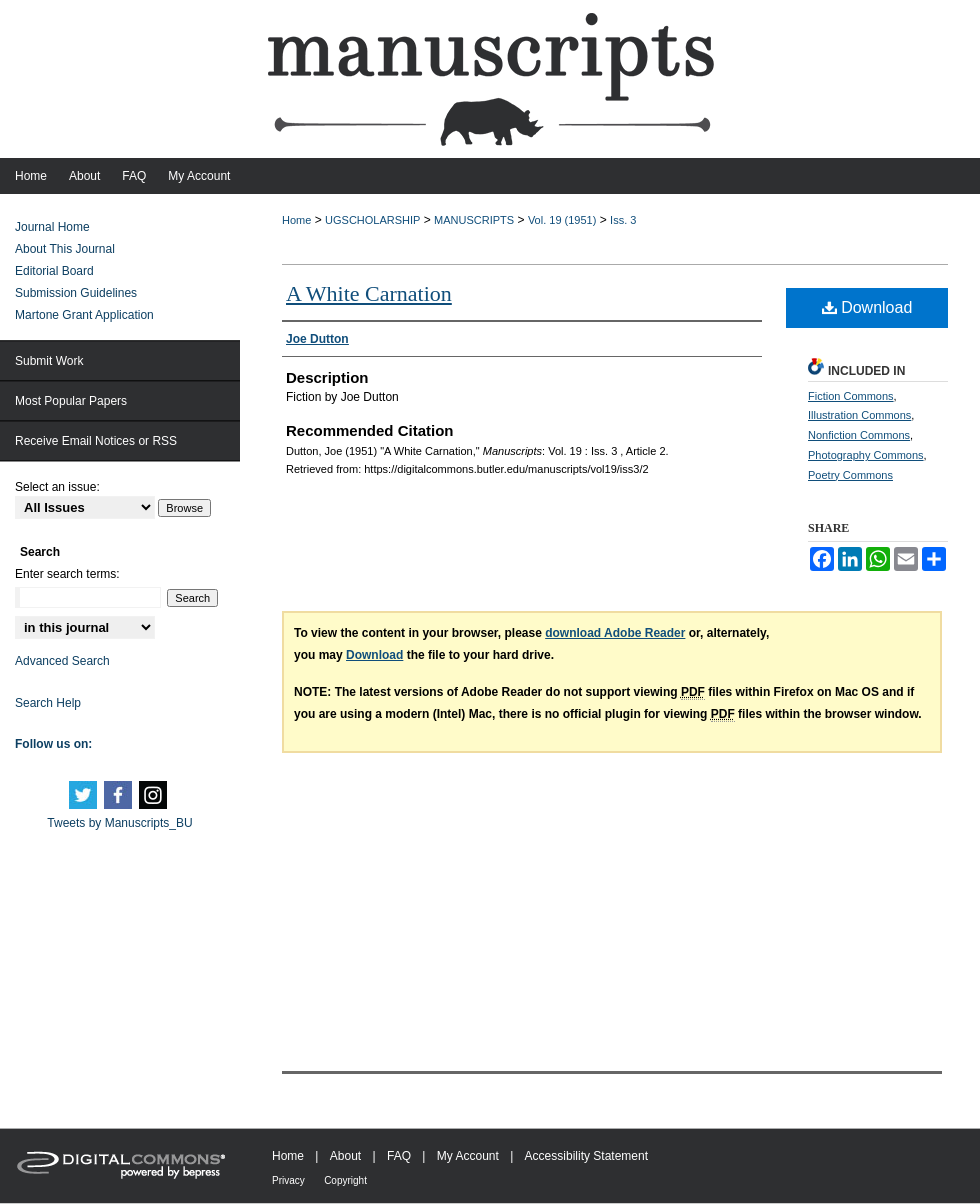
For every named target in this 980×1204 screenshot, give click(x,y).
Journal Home (52, 227)
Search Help (48, 703)
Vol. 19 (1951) (562, 220)
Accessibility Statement (586, 1156)
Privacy (288, 1180)
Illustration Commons (859, 415)
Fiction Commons (851, 396)
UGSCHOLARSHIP (372, 220)
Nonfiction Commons (859, 435)
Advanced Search (62, 661)
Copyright (345, 1180)
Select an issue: (57, 487)
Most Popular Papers (71, 401)
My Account (468, 1156)
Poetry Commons (850, 475)
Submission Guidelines (76, 293)
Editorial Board (54, 271)
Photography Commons (866, 455)
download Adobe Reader (615, 633)
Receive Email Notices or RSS (96, 441)
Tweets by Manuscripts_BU (119, 823)
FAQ (399, 1156)
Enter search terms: (67, 574)
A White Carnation (369, 293)
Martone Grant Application (84, 315)
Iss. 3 (623, 220)
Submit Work (49, 361)
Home (296, 220)
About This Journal (65, 249)
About (345, 1156)
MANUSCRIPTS (474, 220)
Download (867, 307)
